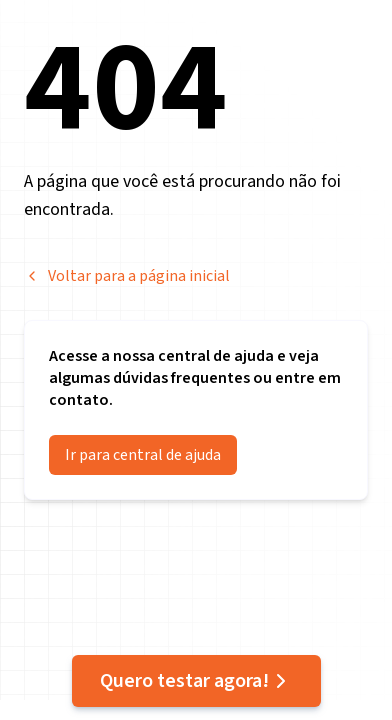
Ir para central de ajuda (143, 455)
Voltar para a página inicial (127, 276)
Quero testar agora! (196, 681)
